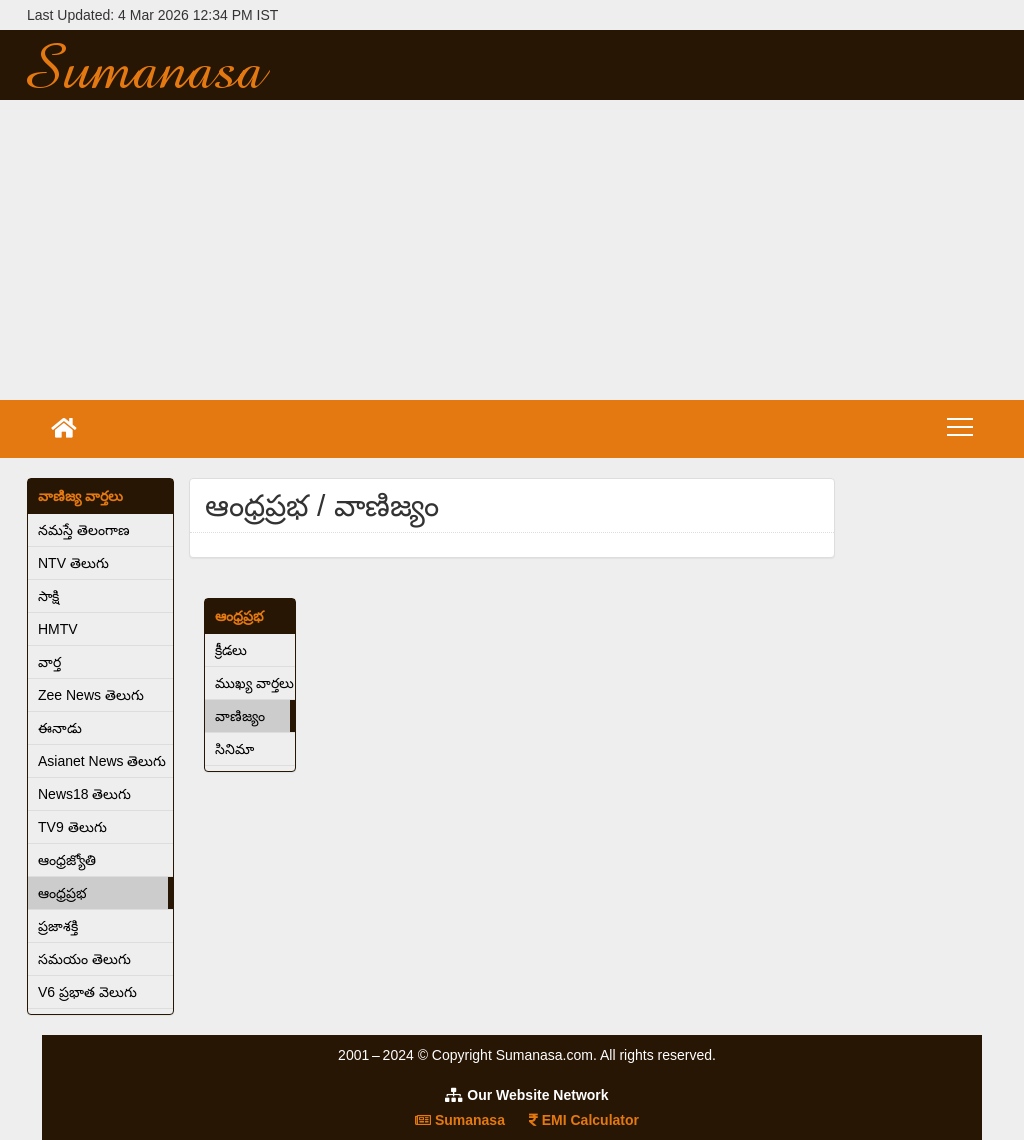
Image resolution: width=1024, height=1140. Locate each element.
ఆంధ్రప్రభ (62, 893)
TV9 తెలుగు (72, 827)
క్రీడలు (231, 650)
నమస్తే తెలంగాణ (84, 530)
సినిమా (234, 749)
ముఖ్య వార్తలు (254, 683)
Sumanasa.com (181, 65)
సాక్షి (48, 596)
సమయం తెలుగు (84, 959)
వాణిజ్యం (240, 716)
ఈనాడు (60, 728)
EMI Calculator (584, 1120)
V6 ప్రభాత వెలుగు (87, 992)
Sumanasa (460, 1120)
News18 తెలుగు (84, 794)
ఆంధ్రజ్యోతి (67, 860)
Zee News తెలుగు (91, 695)
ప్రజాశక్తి (58, 926)
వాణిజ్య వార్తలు (80, 496)
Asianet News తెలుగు (102, 761)
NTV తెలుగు (73, 563)
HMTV (58, 629)
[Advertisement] (512, 250)
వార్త (49, 662)
